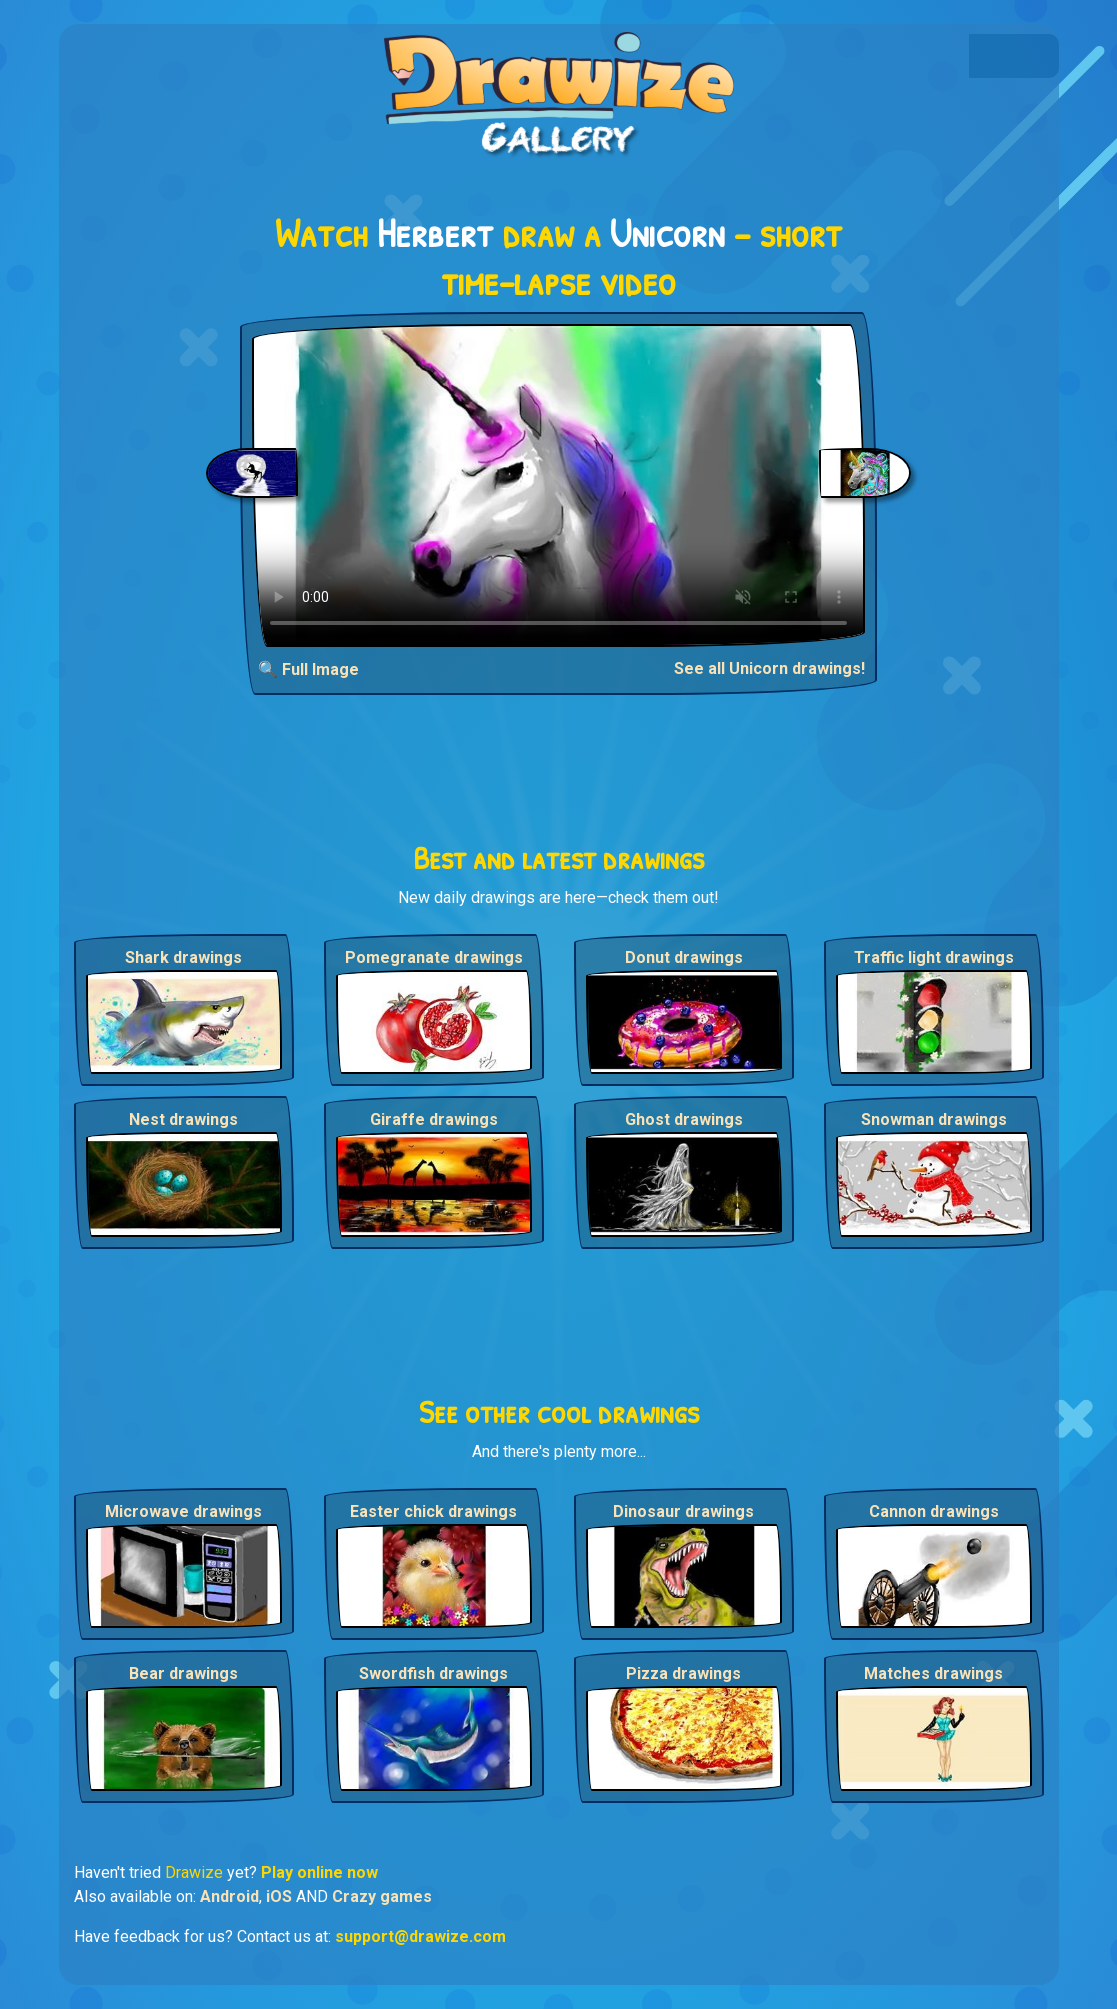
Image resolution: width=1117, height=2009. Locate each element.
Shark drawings (183, 957)
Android (229, 1896)
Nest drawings (183, 1119)
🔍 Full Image (308, 669)
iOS (279, 1896)
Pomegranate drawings (434, 957)
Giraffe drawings (434, 1119)
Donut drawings (684, 957)
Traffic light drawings (934, 957)
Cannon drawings (934, 1511)
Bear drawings (183, 1673)
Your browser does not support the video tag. (558, 485)
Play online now (319, 1872)
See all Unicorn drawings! (769, 668)
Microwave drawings (183, 1511)
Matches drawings (933, 1673)
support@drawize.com (420, 1936)
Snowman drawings (934, 1119)
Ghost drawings (684, 1119)
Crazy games (382, 1896)
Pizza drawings (683, 1673)
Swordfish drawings (433, 1673)
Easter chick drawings (433, 1511)
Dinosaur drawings (683, 1511)
